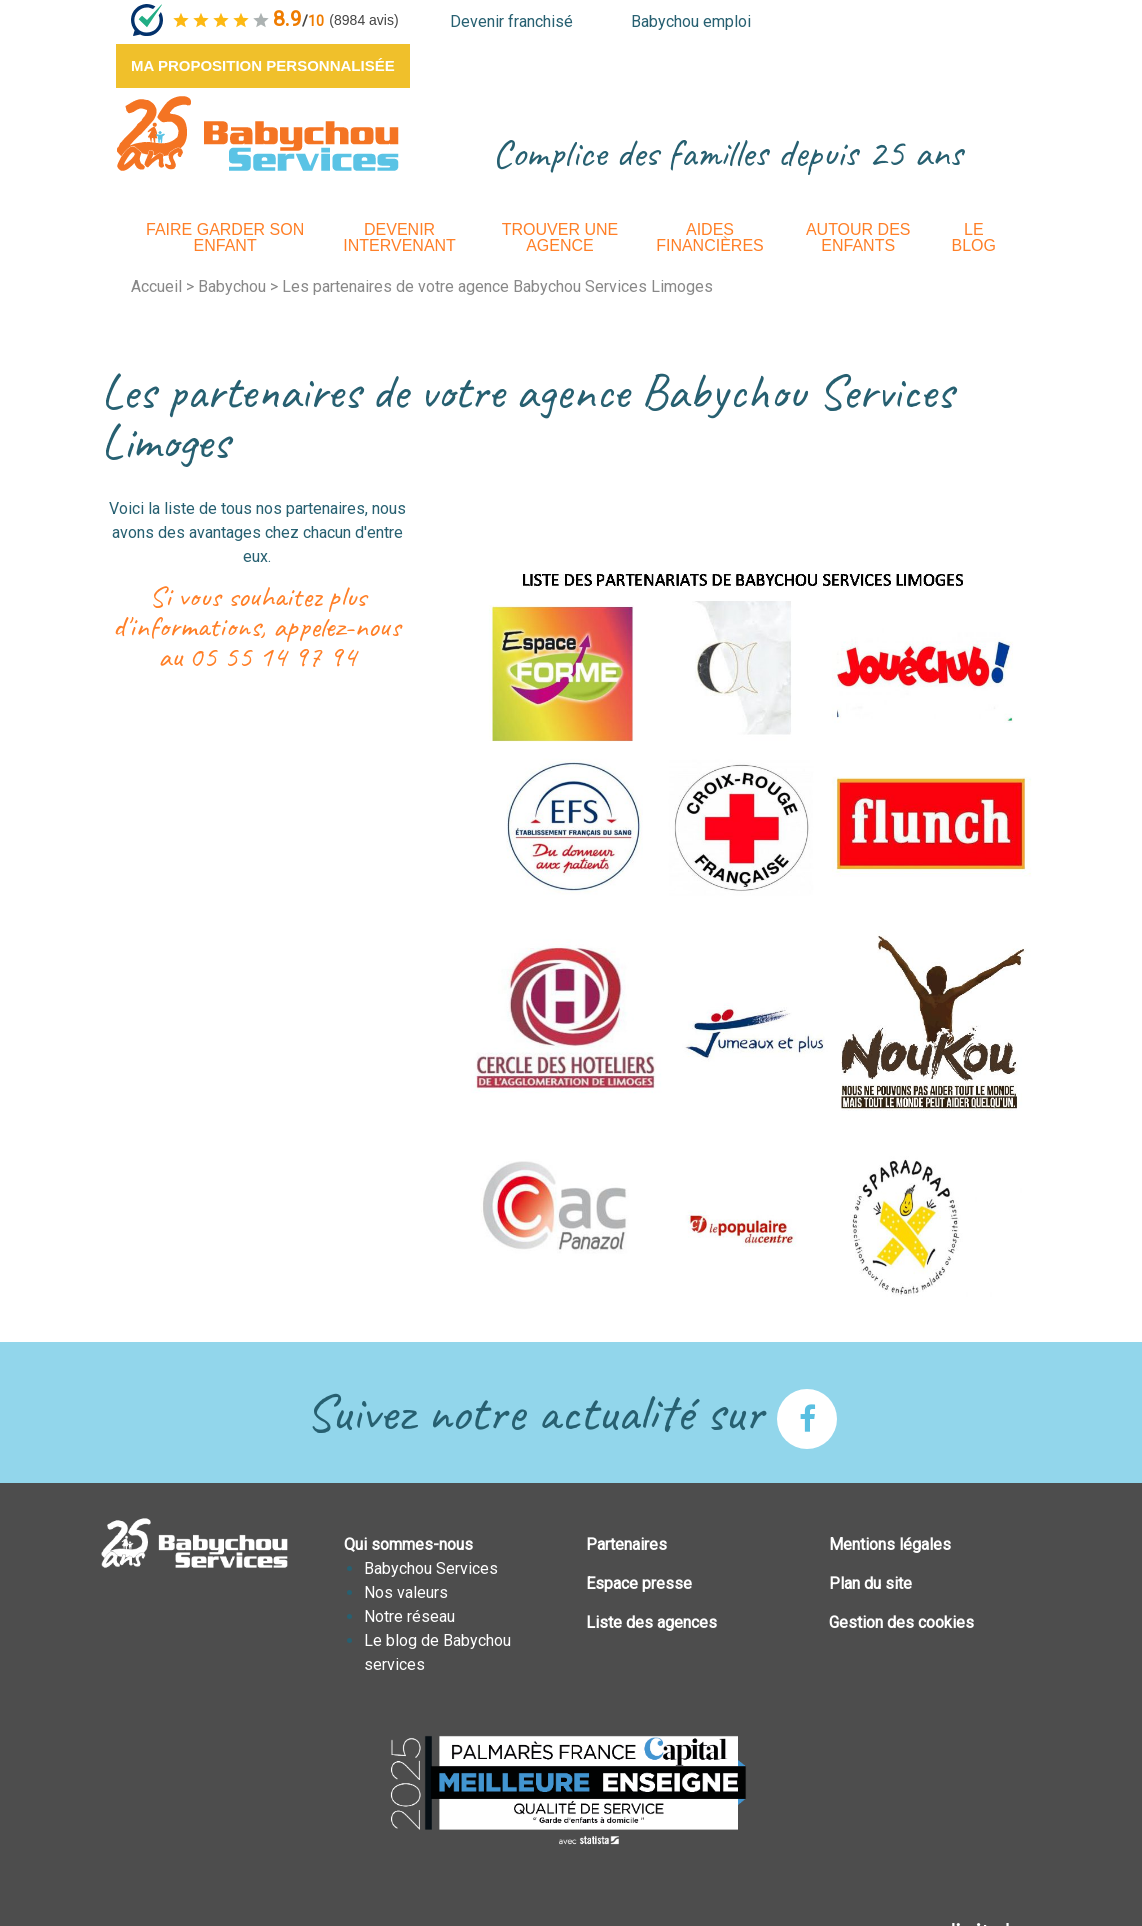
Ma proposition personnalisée (263, 65)
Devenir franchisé (511, 21)
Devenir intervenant (399, 237)
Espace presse (639, 1583)
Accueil (156, 286)
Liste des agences (651, 1622)
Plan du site (870, 1583)
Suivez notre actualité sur (571, 1412)
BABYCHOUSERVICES (257, 133)
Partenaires (626, 1544)
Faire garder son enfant (225, 237)
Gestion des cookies (901, 1622)
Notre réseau (409, 1616)
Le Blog (974, 237)
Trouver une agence (560, 237)
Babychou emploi (691, 21)
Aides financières (710, 237)
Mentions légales (890, 1544)
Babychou (232, 286)
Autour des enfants (858, 237)
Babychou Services (431, 1568)
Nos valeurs (406, 1592)
